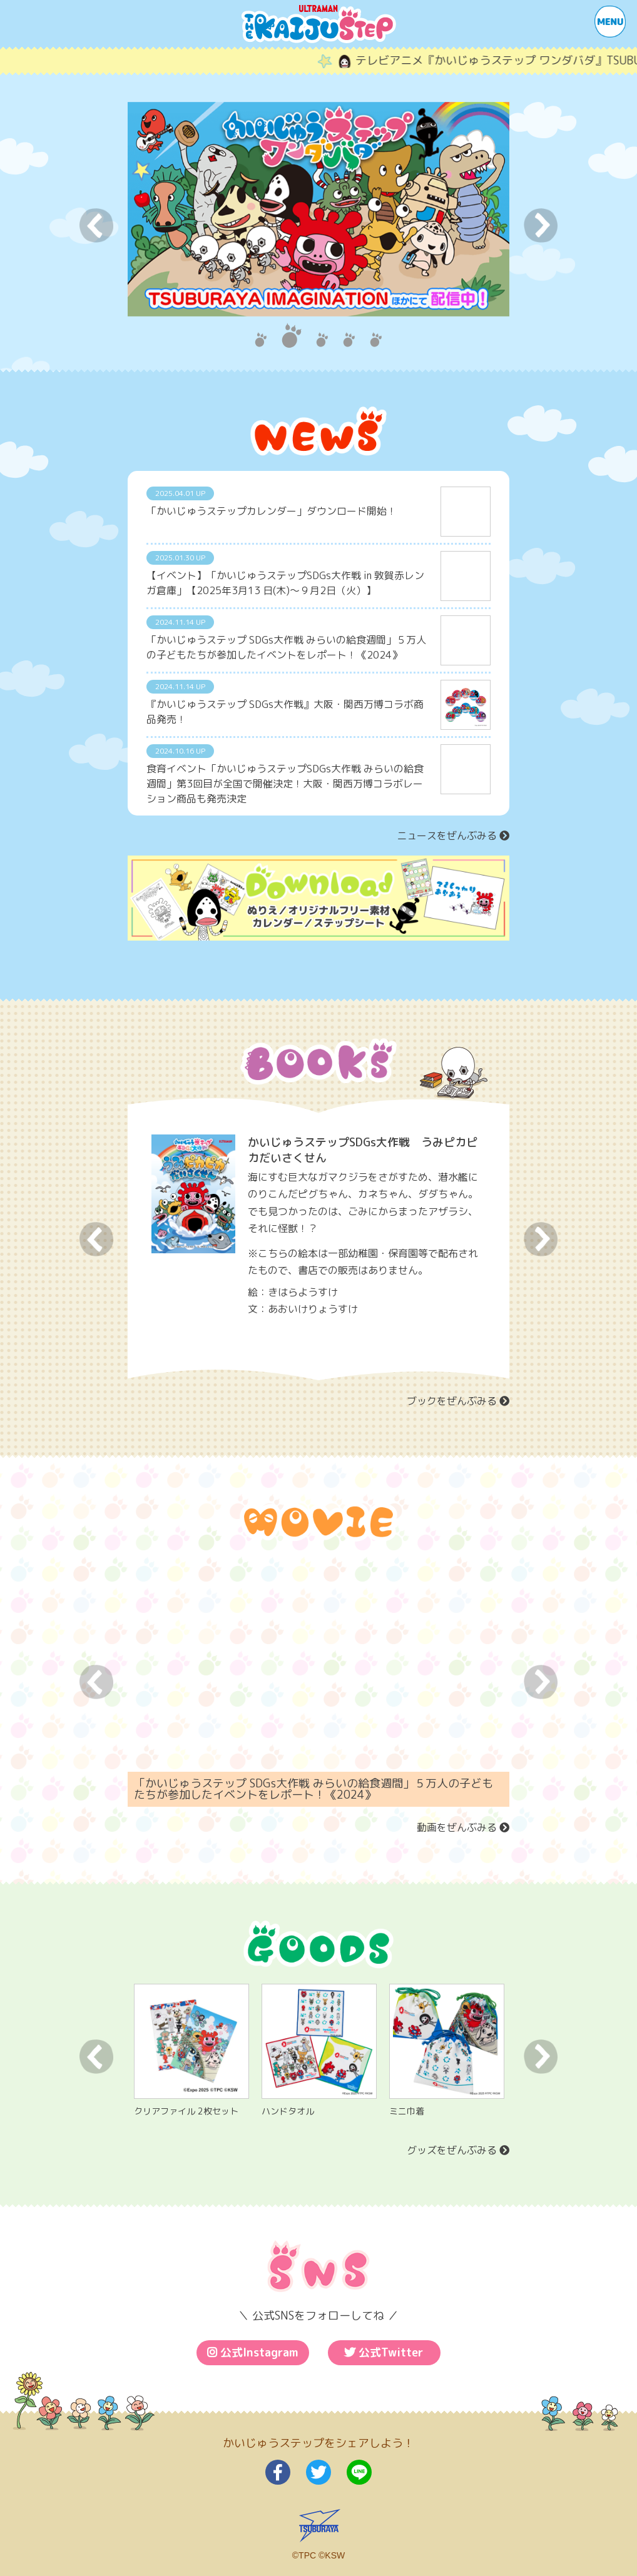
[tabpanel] (318, 209)
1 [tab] (260, 336)
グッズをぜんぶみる (458, 2153)
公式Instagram (252, 2355)
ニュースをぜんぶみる (453, 835)
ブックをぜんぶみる (458, 1403)
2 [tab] (291, 336)
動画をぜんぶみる (463, 1830)
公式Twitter (384, 2355)
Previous (96, 225)
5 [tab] (376, 336)
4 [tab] (349, 336)
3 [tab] (322, 336)
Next (540, 225)
